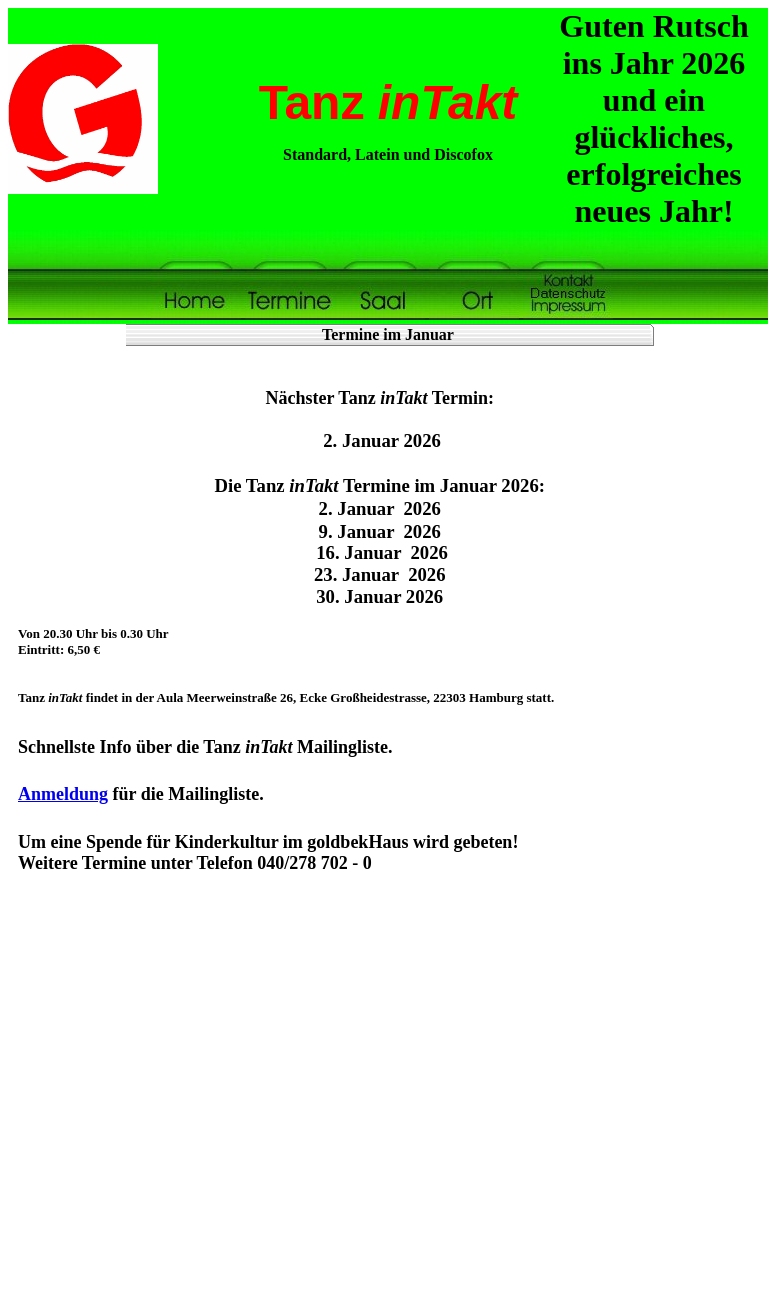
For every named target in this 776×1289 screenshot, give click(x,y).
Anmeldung (63, 794)
